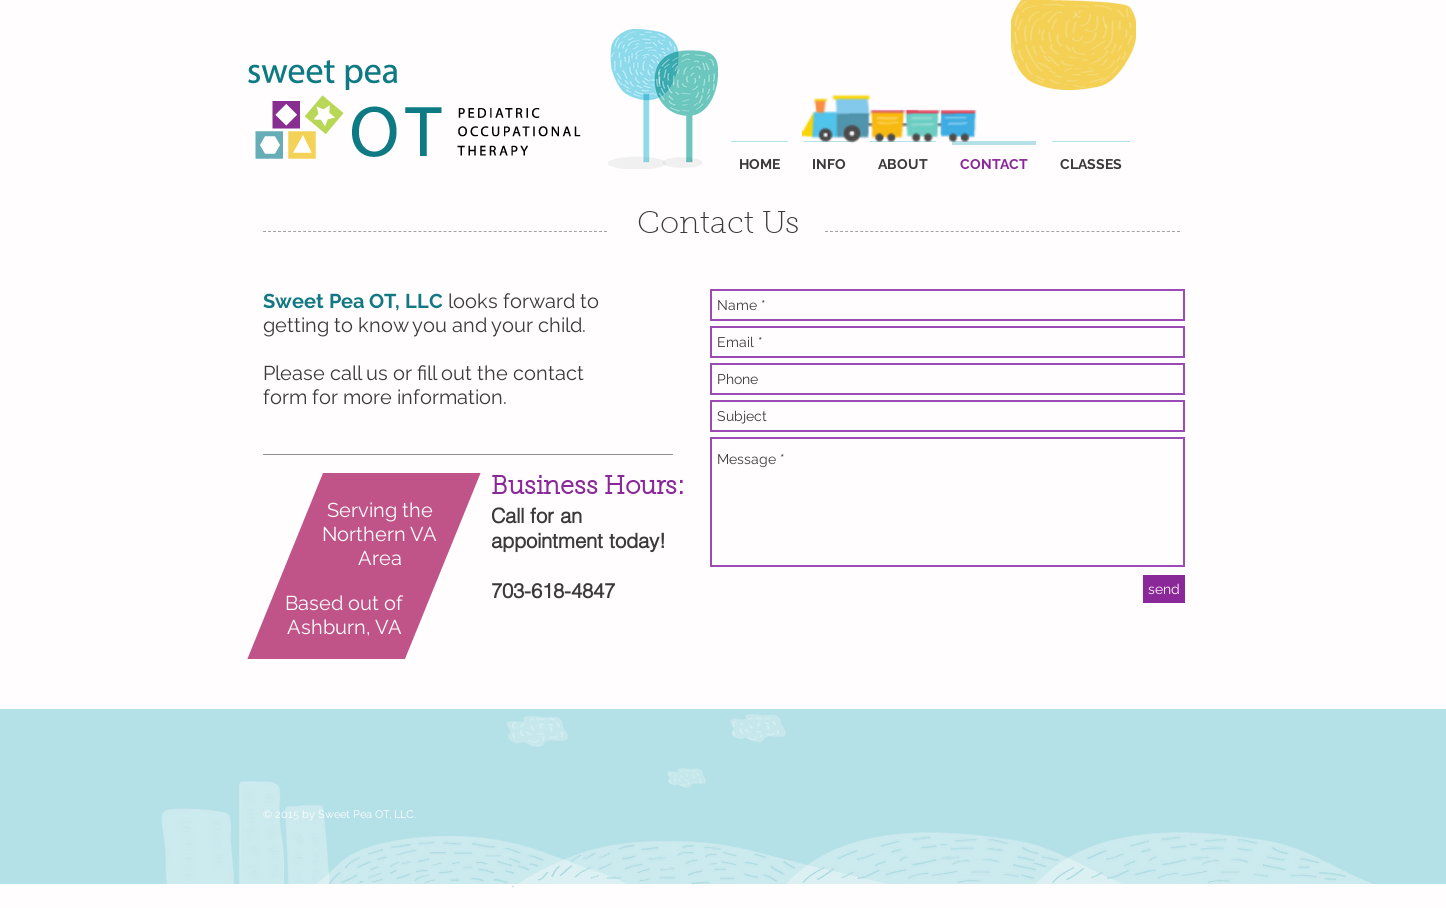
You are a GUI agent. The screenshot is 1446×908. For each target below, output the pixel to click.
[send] (1164, 589)
